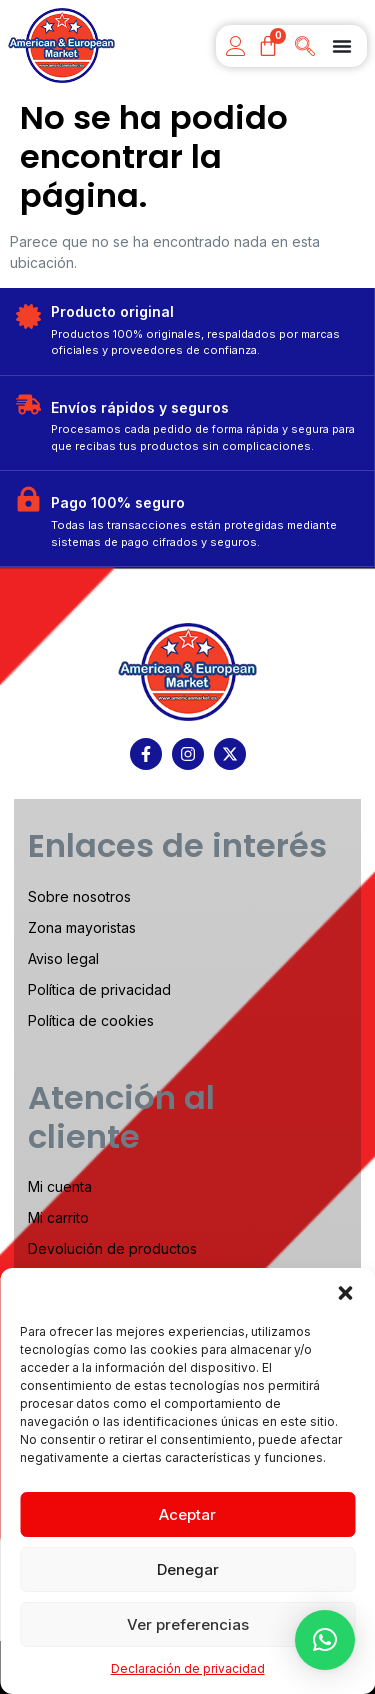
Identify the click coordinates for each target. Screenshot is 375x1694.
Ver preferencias (188, 1624)
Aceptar (187, 1514)
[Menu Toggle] (342, 46)
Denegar (188, 1569)
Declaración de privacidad (188, 1668)
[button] (345, 1293)
